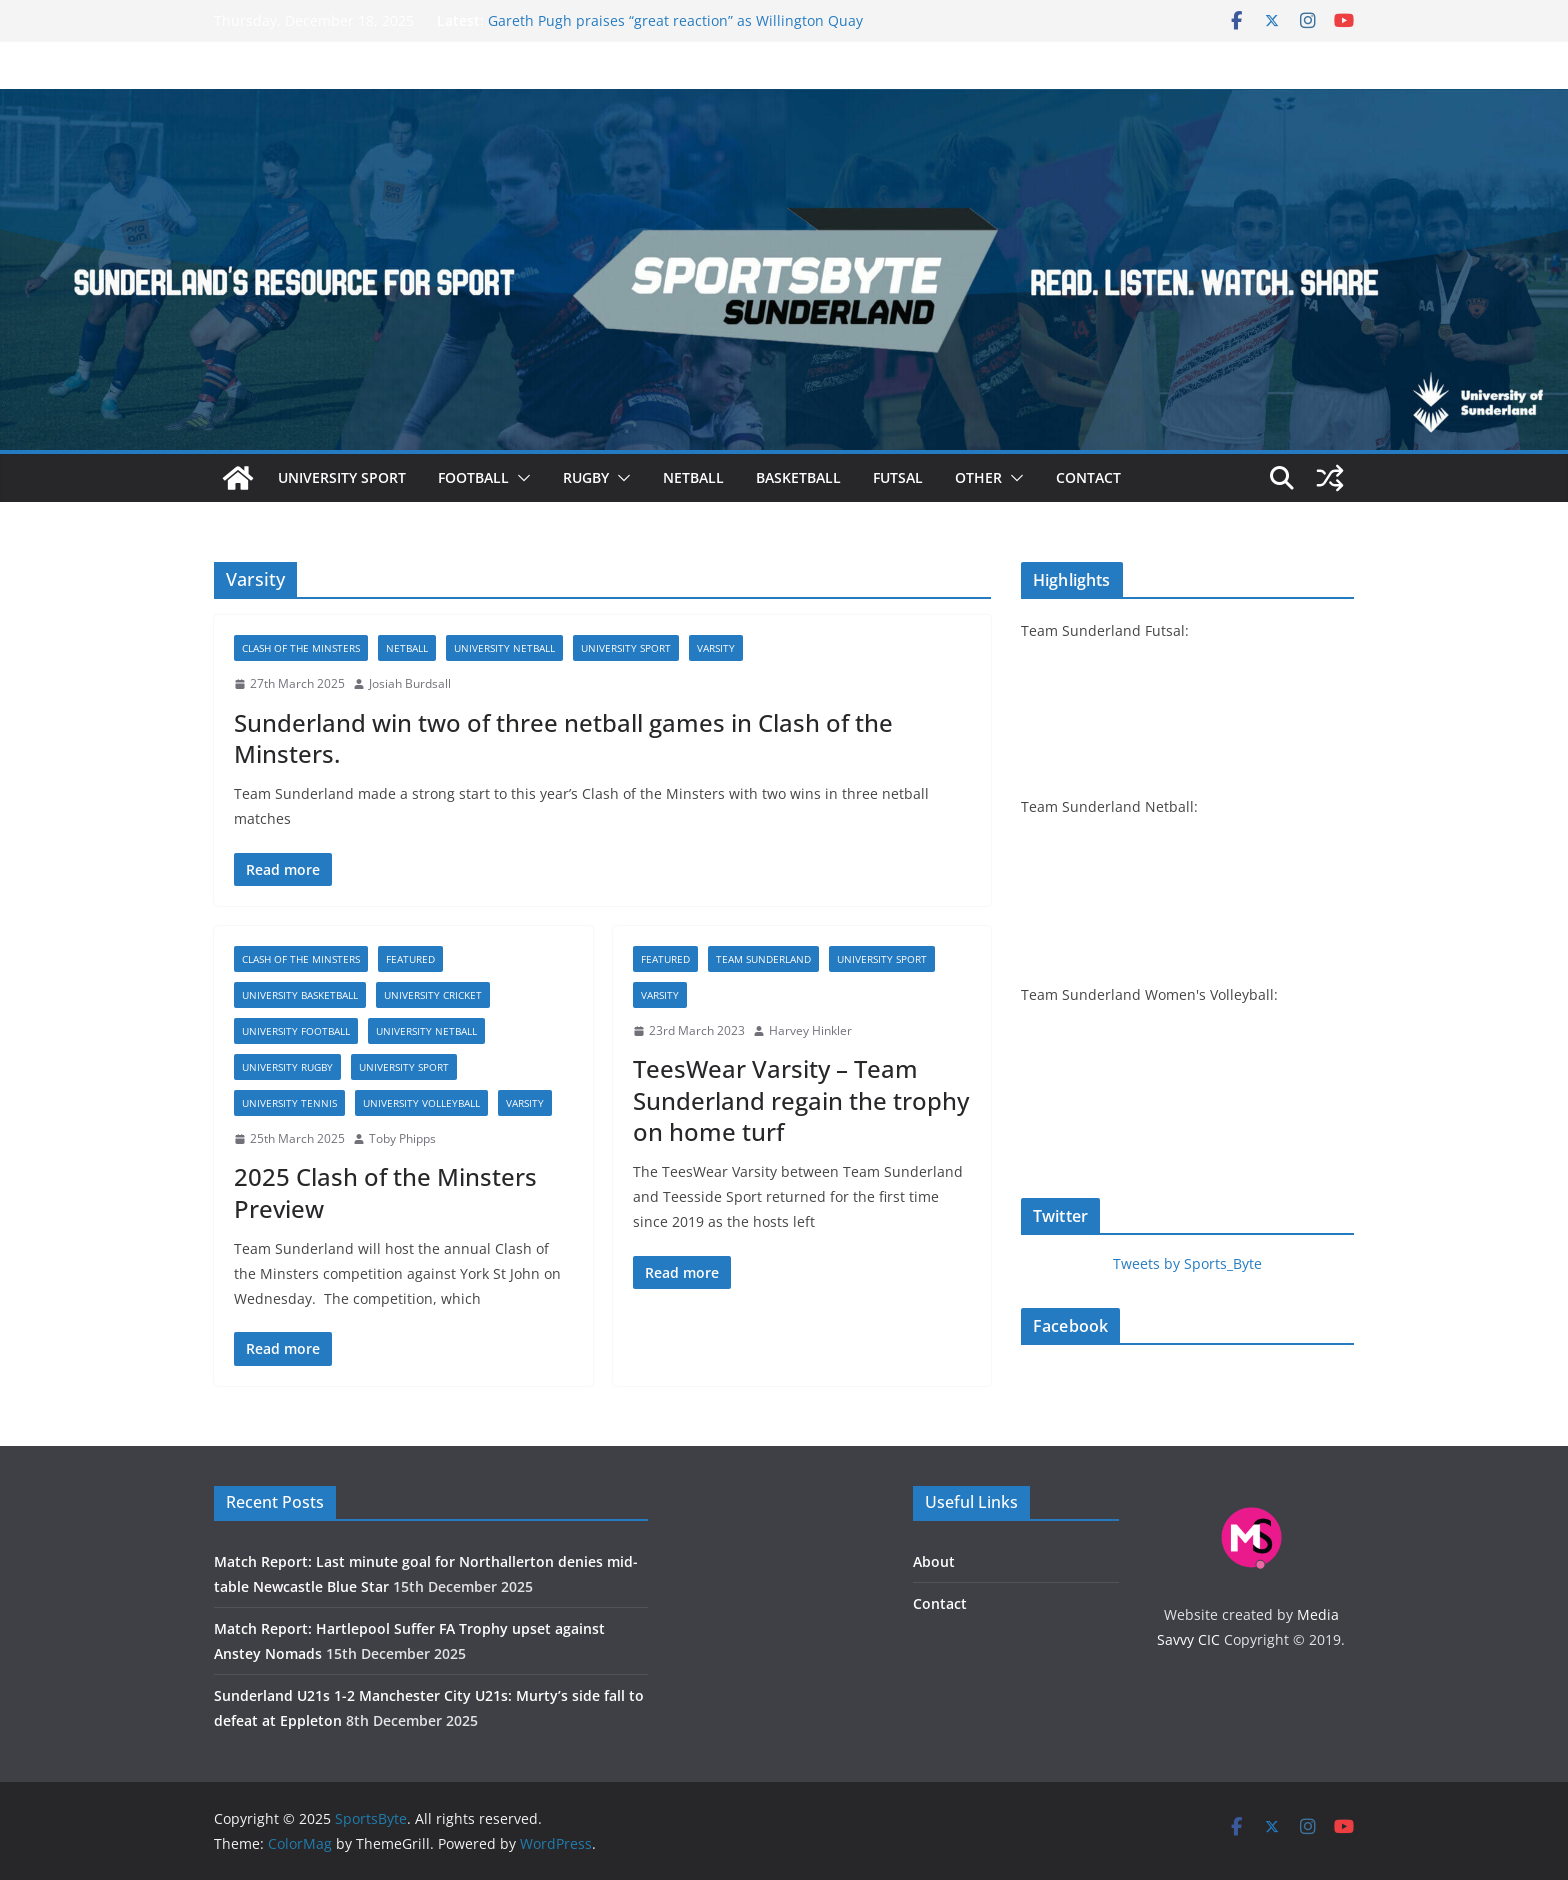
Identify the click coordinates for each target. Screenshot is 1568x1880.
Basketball (798, 477)
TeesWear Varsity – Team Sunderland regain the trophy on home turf (801, 1099)
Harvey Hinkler (810, 1030)
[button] (520, 478)
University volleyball (421, 1103)
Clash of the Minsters (301, 648)
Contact (1088, 477)
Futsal (898, 477)
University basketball (300, 995)
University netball (504, 648)
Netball (693, 477)
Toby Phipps (402, 1138)
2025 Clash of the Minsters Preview (385, 1192)
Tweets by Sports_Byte (1187, 1263)
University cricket (433, 995)
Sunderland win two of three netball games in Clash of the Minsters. (563, 738)
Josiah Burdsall (410, 683)
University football (296, 1031)
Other (978, 477)
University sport (342, 477)
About (934, 1561)
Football (473, 477)
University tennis (289, 1103)
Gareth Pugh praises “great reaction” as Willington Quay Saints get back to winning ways (675, 30)
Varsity (716, 648)
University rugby (287, 1067)
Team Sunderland (763, 959)
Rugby (586, 477)
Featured (410, 959)
